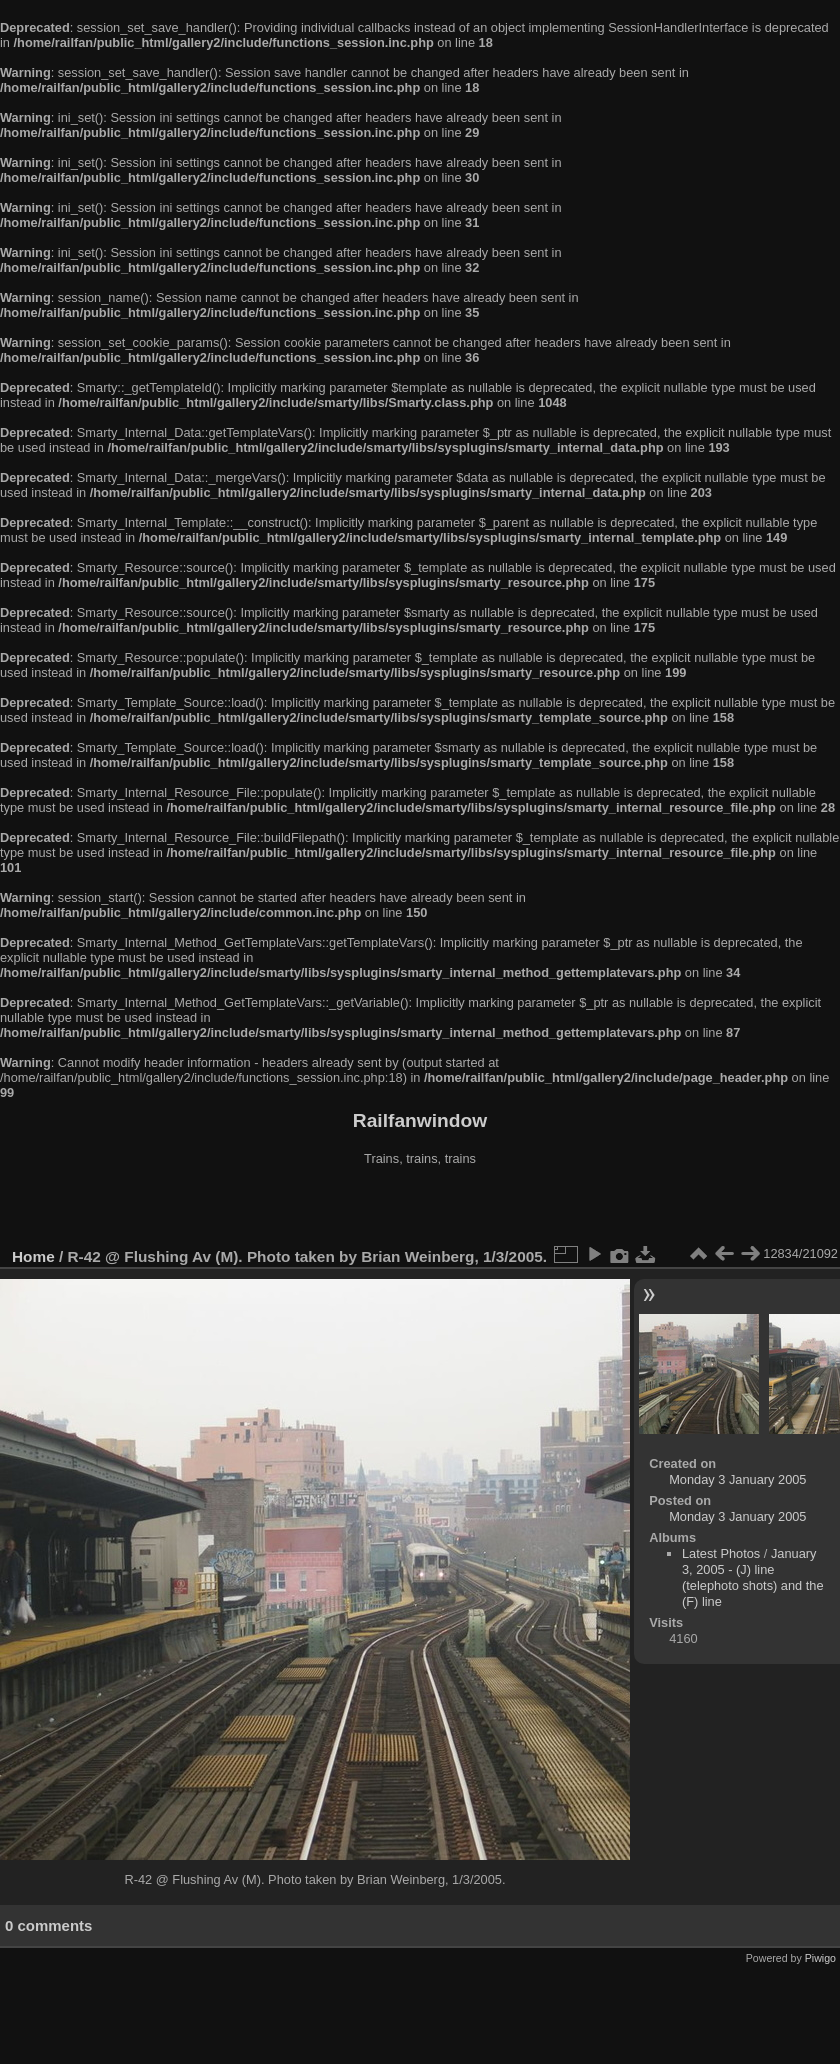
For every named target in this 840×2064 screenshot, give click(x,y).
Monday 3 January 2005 (737, 1479)
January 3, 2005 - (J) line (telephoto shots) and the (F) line (753, 1577)
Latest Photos (721, 1553)
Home (33, 1256)
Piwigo (820, 1958)
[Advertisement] (420, 1209)
